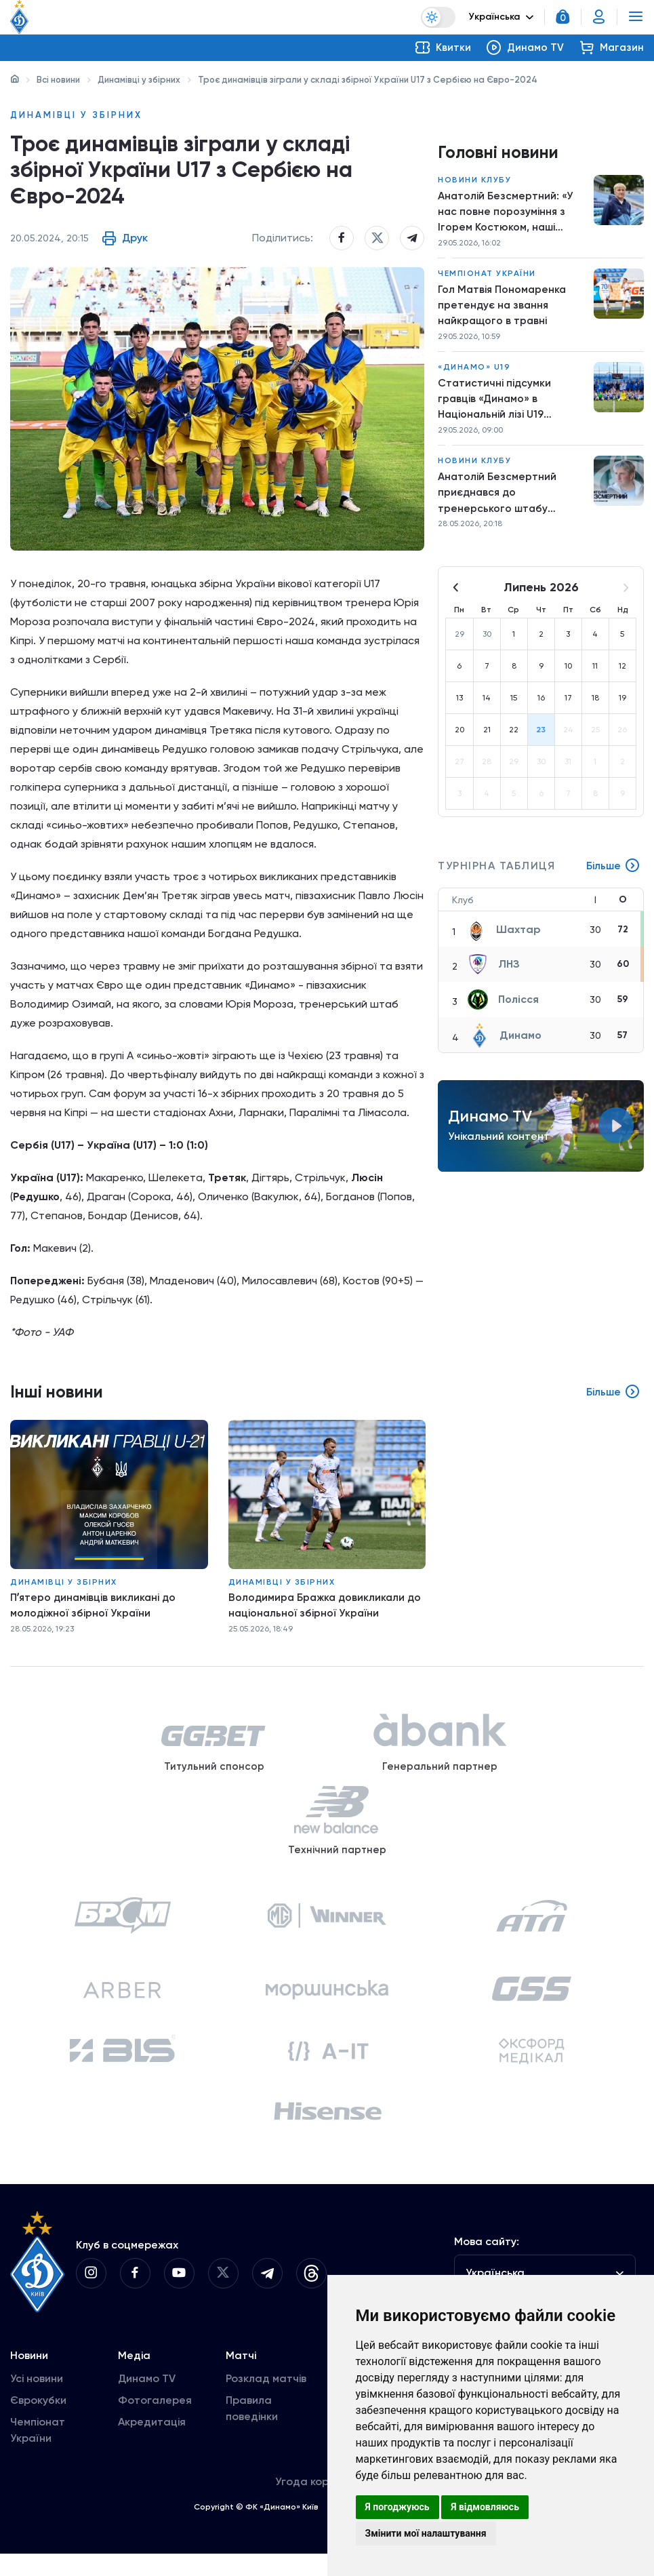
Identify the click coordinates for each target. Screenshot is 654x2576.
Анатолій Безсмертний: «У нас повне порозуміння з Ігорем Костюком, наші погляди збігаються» (505, 213)
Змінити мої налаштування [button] (426, 2533)
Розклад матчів (266, 2400)
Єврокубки (38, 2422)
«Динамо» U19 (474, 371)
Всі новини (58, 80)
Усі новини (36, 2400)
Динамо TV (147, 2400)
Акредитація (152, 2444)
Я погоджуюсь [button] (397, 2506)
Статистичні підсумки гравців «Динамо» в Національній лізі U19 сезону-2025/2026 (495, 405)
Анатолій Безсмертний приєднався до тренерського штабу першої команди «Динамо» (508, 500)
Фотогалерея (155, 2422)
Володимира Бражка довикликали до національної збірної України (318, 1611)
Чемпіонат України (487, 276)
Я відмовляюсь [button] (485, 2506)
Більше (612, 875)
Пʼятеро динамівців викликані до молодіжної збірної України (94, 1611)
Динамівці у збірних (139, 80)
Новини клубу (474, 180)
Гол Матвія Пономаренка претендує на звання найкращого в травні (503, 308)
